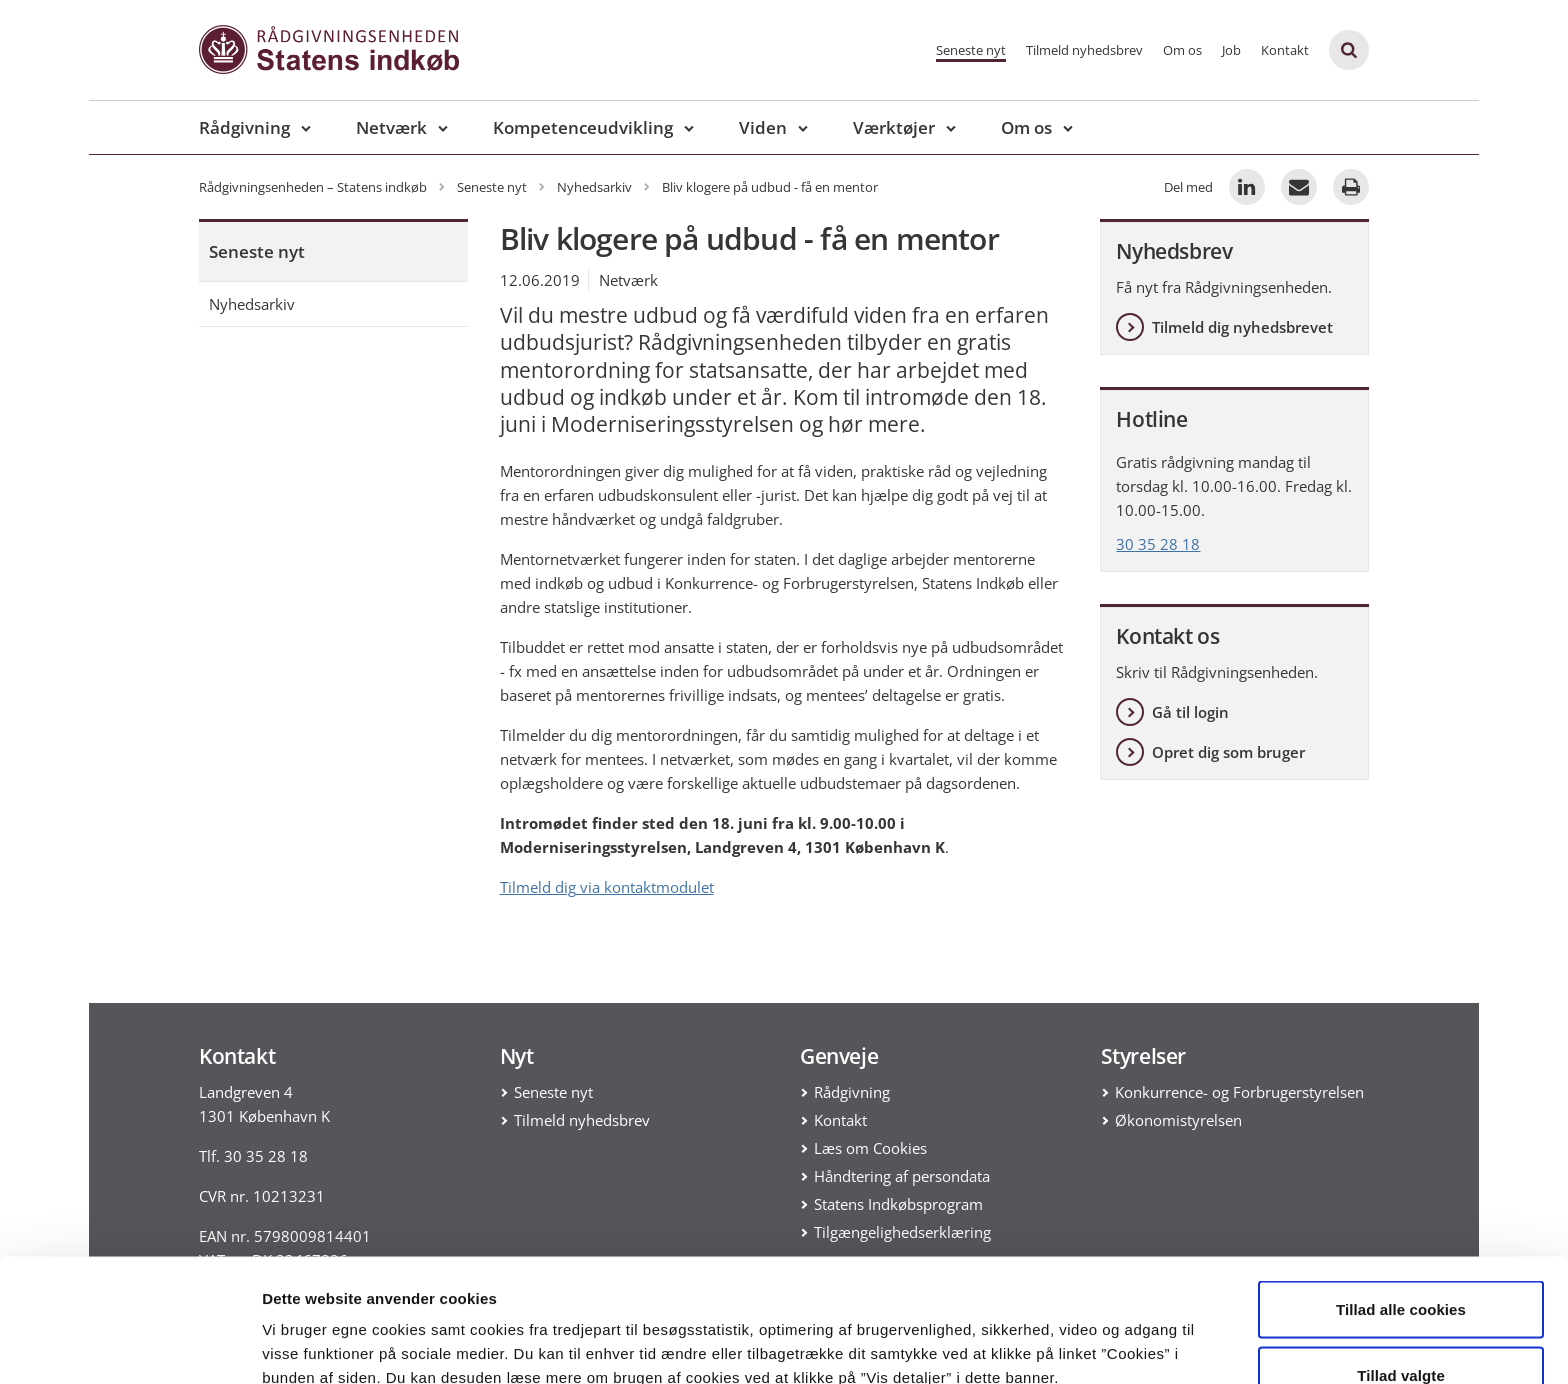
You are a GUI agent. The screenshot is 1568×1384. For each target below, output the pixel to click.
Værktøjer (894, 127)
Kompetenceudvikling (583, 127)
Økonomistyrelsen (1178, 1120)
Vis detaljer (1039, 1332)
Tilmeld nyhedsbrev (1084, 50)
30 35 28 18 (1158, 544)
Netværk (391, 127)
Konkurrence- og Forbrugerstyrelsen (1239, 1092)
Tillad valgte (1401, 1265)
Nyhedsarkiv (252, 304)
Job (1231, 50)
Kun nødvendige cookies (1401, 1330)
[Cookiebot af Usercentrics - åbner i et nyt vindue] (129, 1345)
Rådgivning (244, 127)
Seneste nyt (971, 50)
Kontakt (1285, 50)
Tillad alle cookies (1401, 1199)
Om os (1182, 50)
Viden (763, 127)
